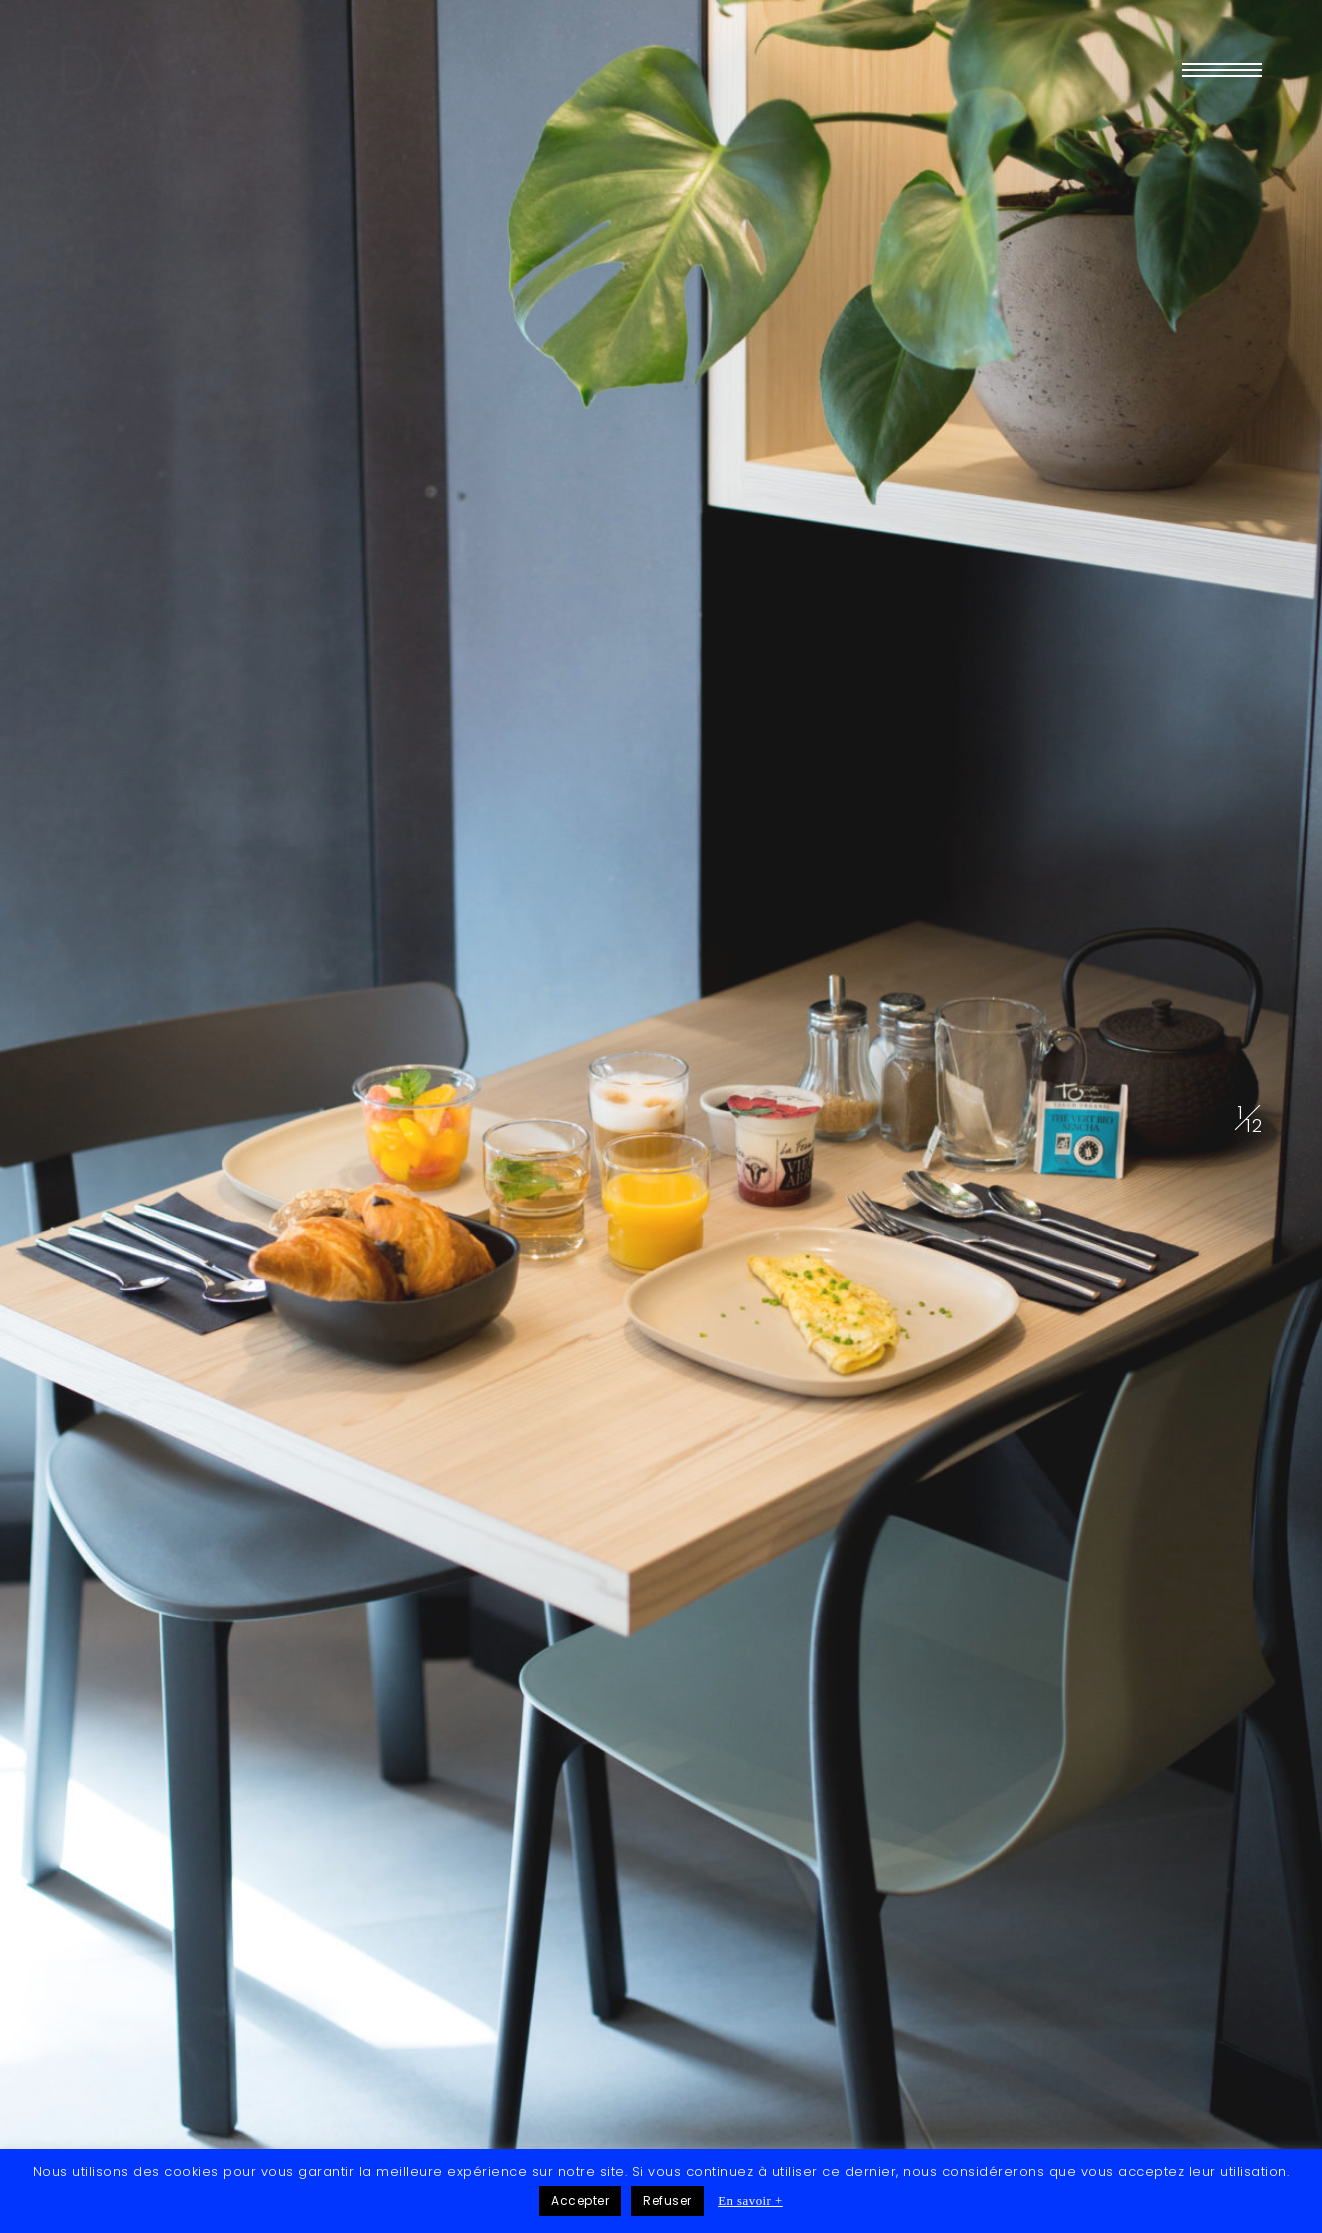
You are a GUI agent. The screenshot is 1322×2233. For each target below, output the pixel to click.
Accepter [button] (580, 2200)
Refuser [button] (667, 2200)
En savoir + (750, 2201)
